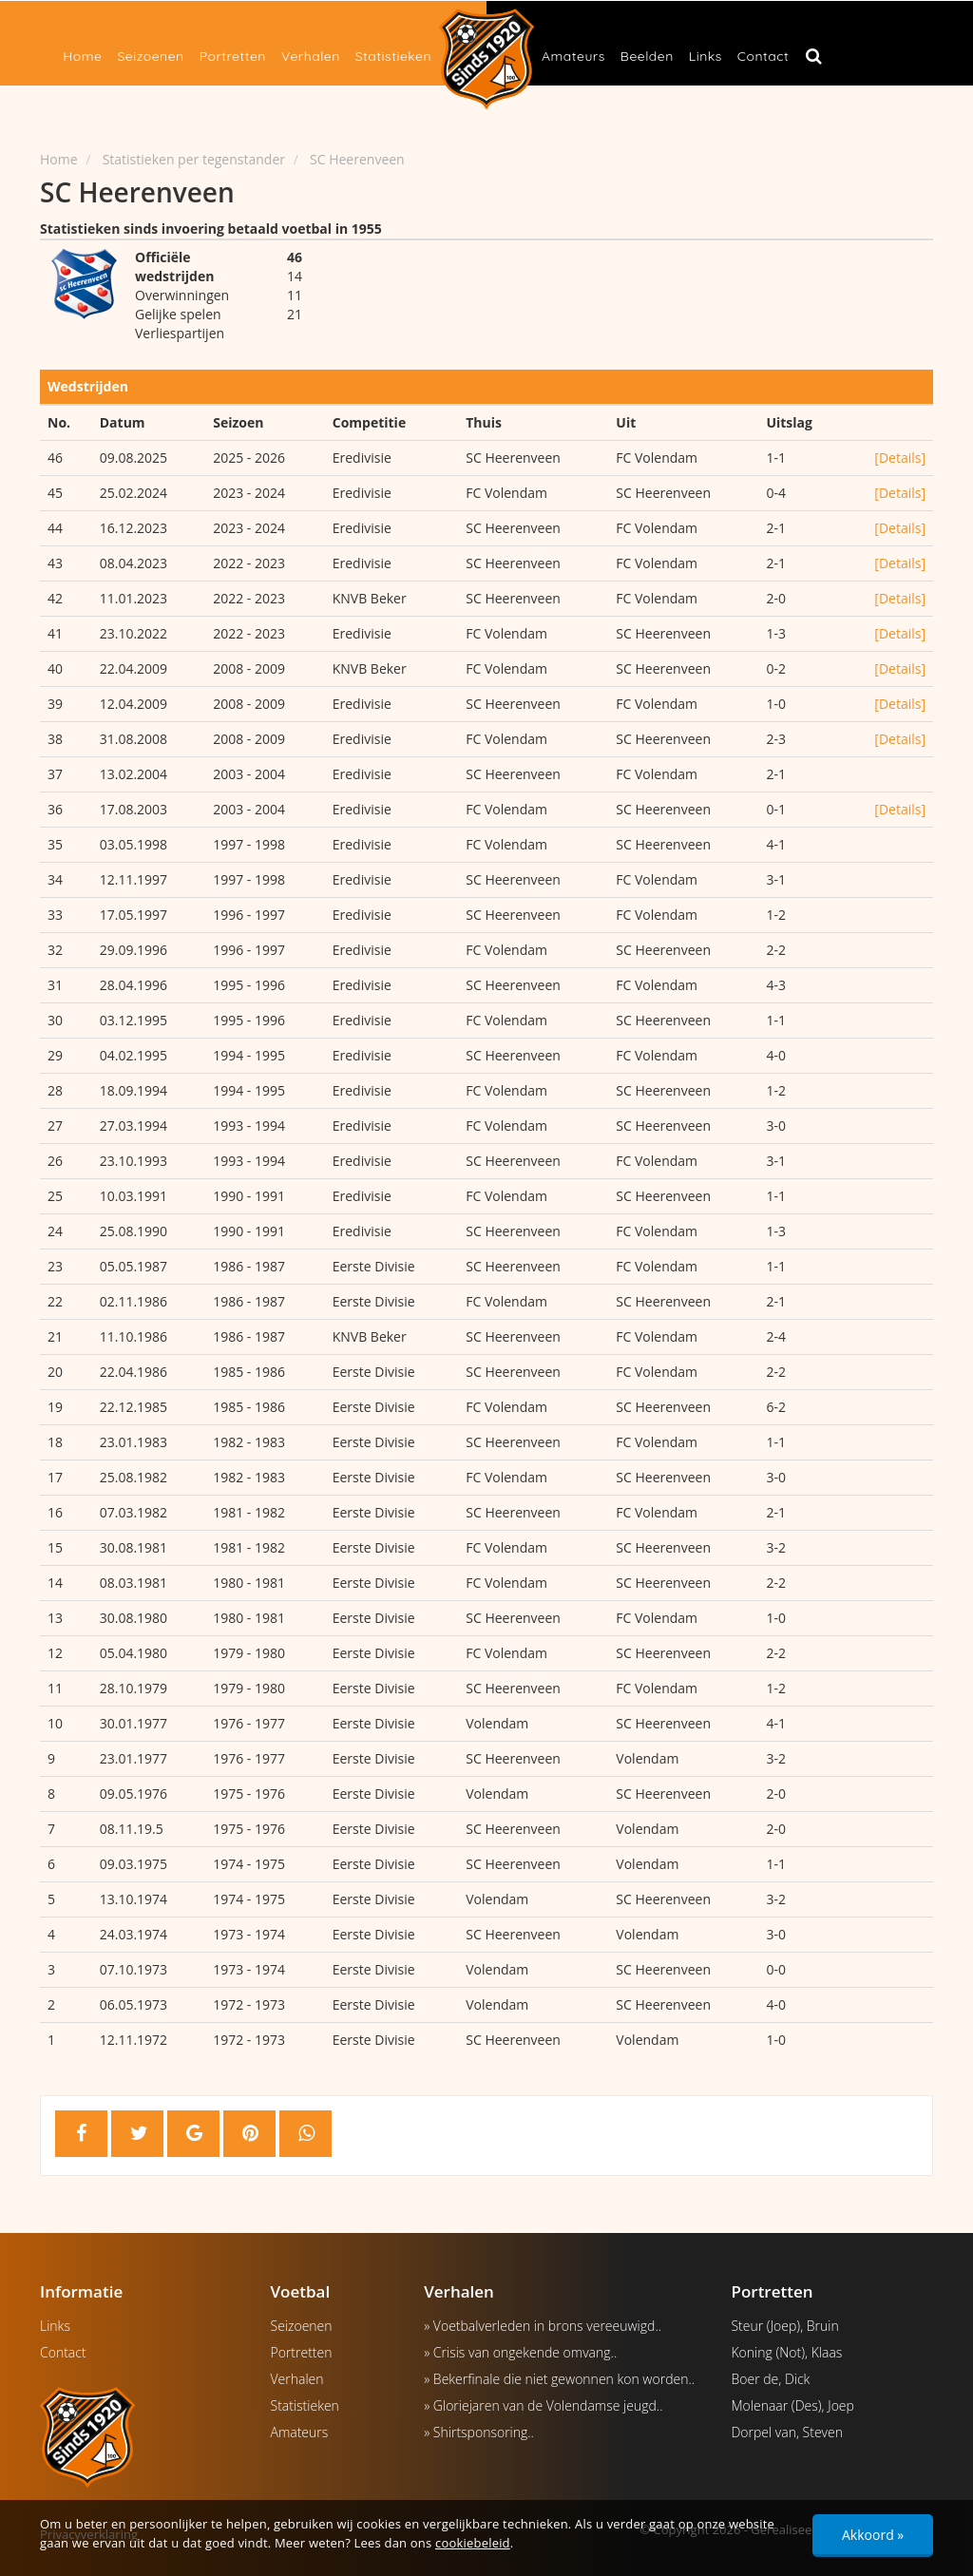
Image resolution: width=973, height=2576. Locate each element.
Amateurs (573, 56)
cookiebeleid (472, 2542)
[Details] (899, 457)
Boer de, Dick (770, 2379)
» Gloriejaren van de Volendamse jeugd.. (543, 2405)
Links (705, 56)
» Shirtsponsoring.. (479, 2432)
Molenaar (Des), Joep (792, 2405)
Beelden (647, 56)
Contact (763, 56)
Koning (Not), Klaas (786, 2352)
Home (82, 56)
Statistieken (393, 56)
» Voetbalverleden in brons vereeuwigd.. (542, 2326)
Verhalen (310, 56)
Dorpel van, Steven (787, 2432)
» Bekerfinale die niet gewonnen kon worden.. (559, 2379)
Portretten (233, 56)
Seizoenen (150, 56)
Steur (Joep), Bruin (784, 2326)
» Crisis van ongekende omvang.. (520, 2352)
